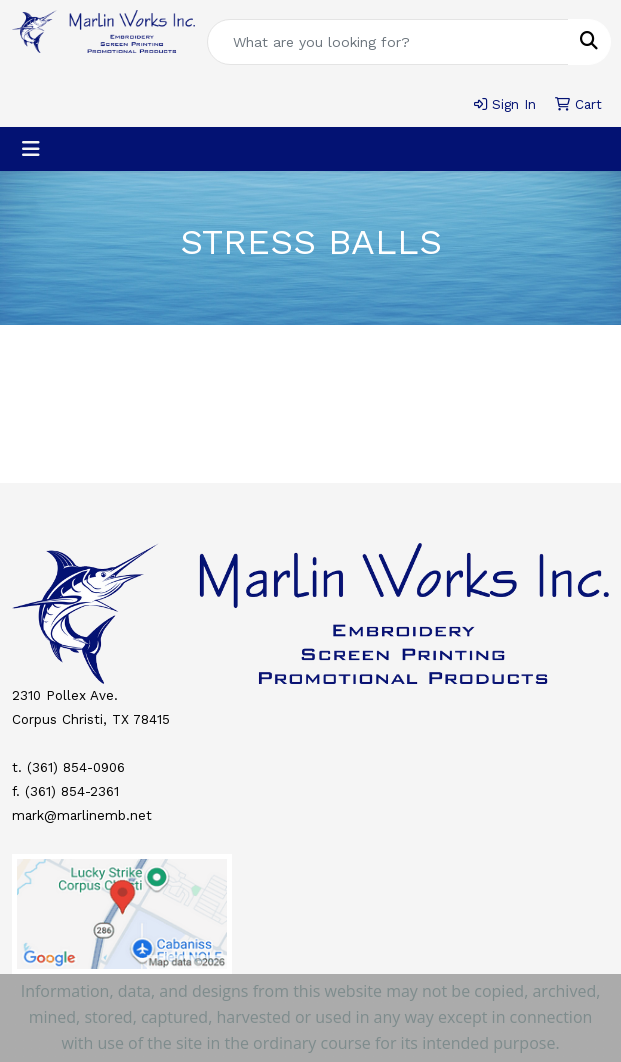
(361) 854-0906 (76, 767)
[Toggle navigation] (31, 149)
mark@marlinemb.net (82, 815)
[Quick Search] (388, 42)
